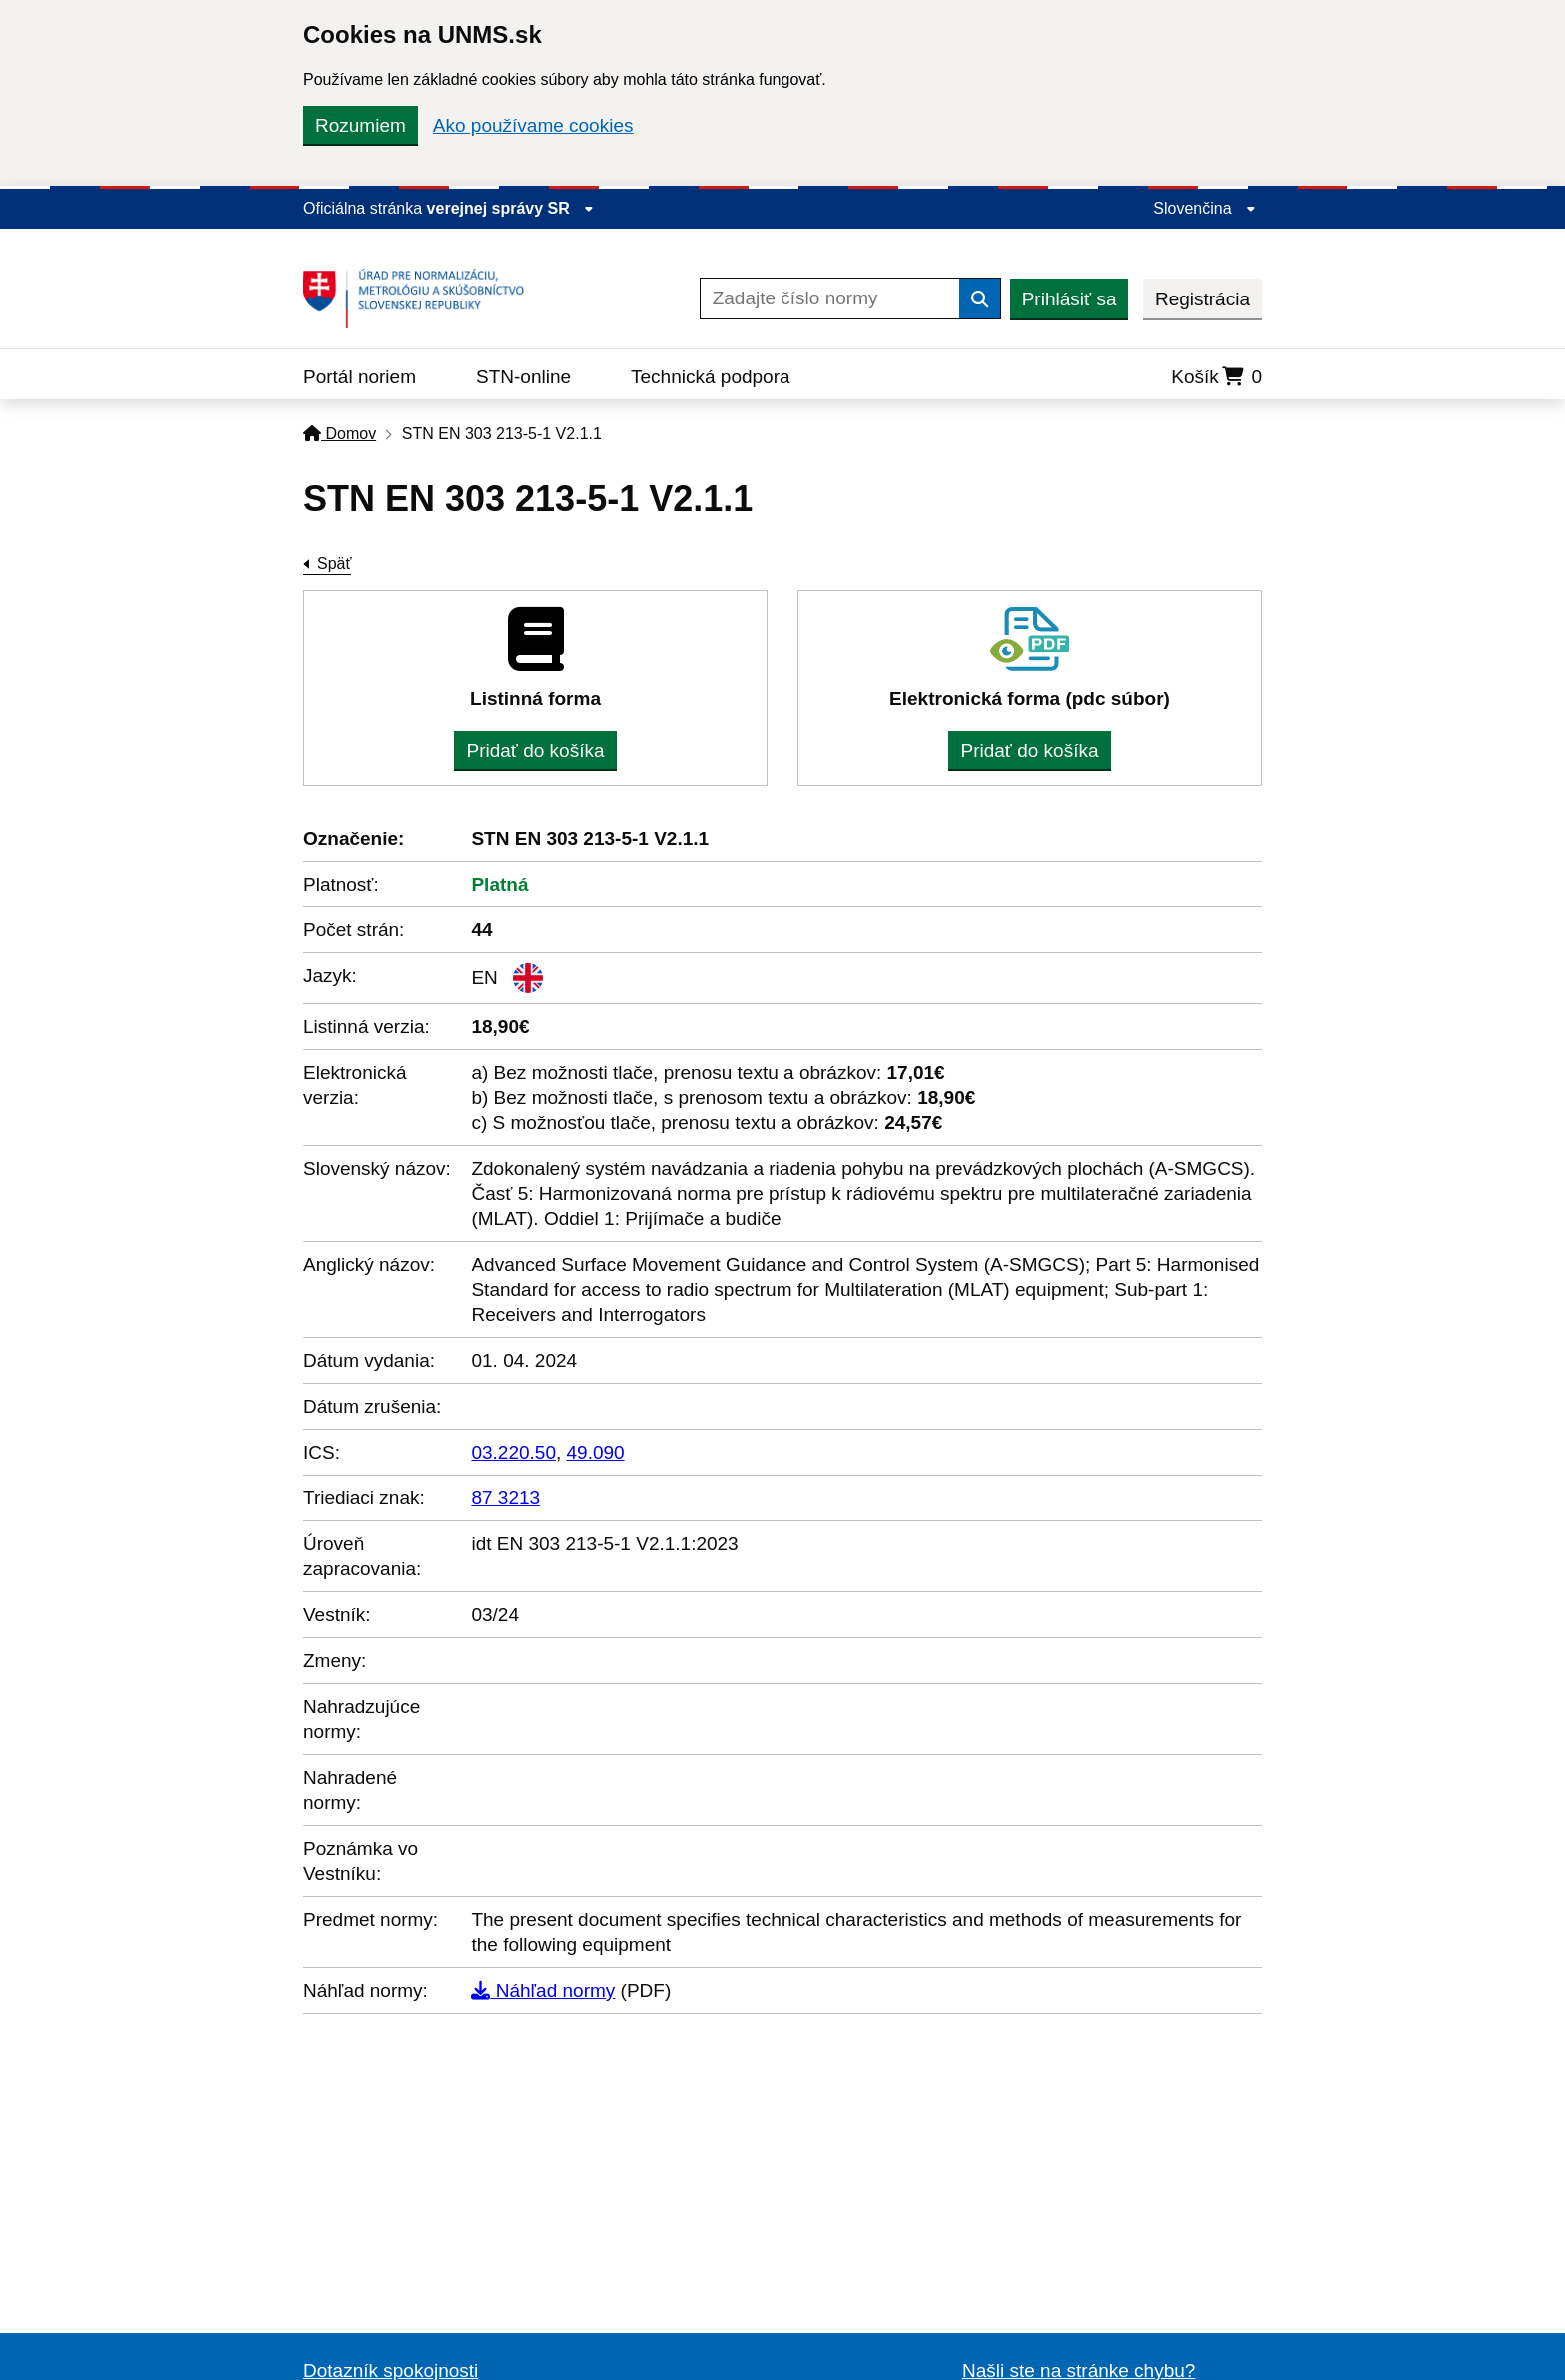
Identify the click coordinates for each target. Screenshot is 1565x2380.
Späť (334, 563)
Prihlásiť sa (1069, 299)
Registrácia (1202, 299)
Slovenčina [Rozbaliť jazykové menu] (1204, 208)
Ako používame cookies (533, 125)
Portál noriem (359, 376)
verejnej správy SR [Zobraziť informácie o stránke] (511, 208)
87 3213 (505, 1498)
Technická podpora (710, 376)
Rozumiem (360, 125)
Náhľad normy (543, 1990)
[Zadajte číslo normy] (830, 298)
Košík (1216, 376)
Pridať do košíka (535, 750)
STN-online (523, 376)
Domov (339, 433)
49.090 (596, 1452)
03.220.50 (513, 1452)
